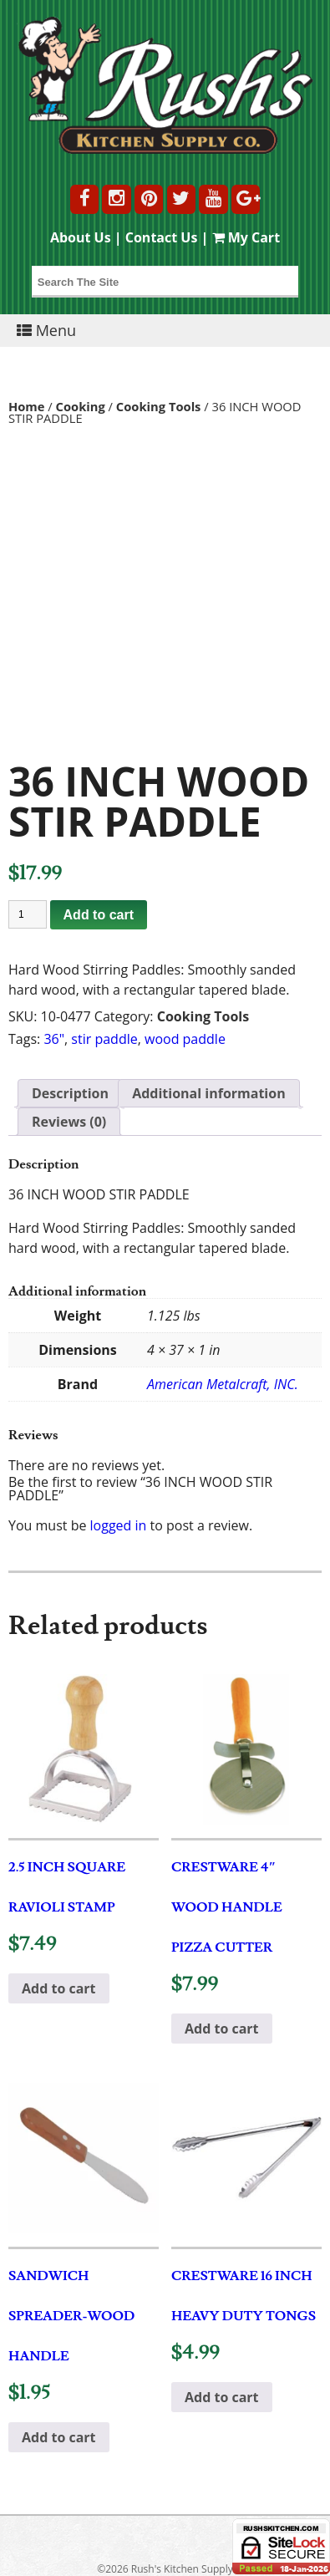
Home (26, 406)
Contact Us (161, 237)
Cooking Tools (158, 406)
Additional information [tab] (209, 1093)
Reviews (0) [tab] (69, 1121)
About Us (80, 237)
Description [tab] (70, 1093)
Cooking (80, 406)
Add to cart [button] (59, 1988)
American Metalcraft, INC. (222, 1384)
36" (53, 1039)
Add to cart (98, 915)
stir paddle (104, 1039)
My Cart (246, 237)
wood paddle (185, 1039)
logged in (118, 1525)
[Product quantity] (27, 914)
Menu (46, 330)
